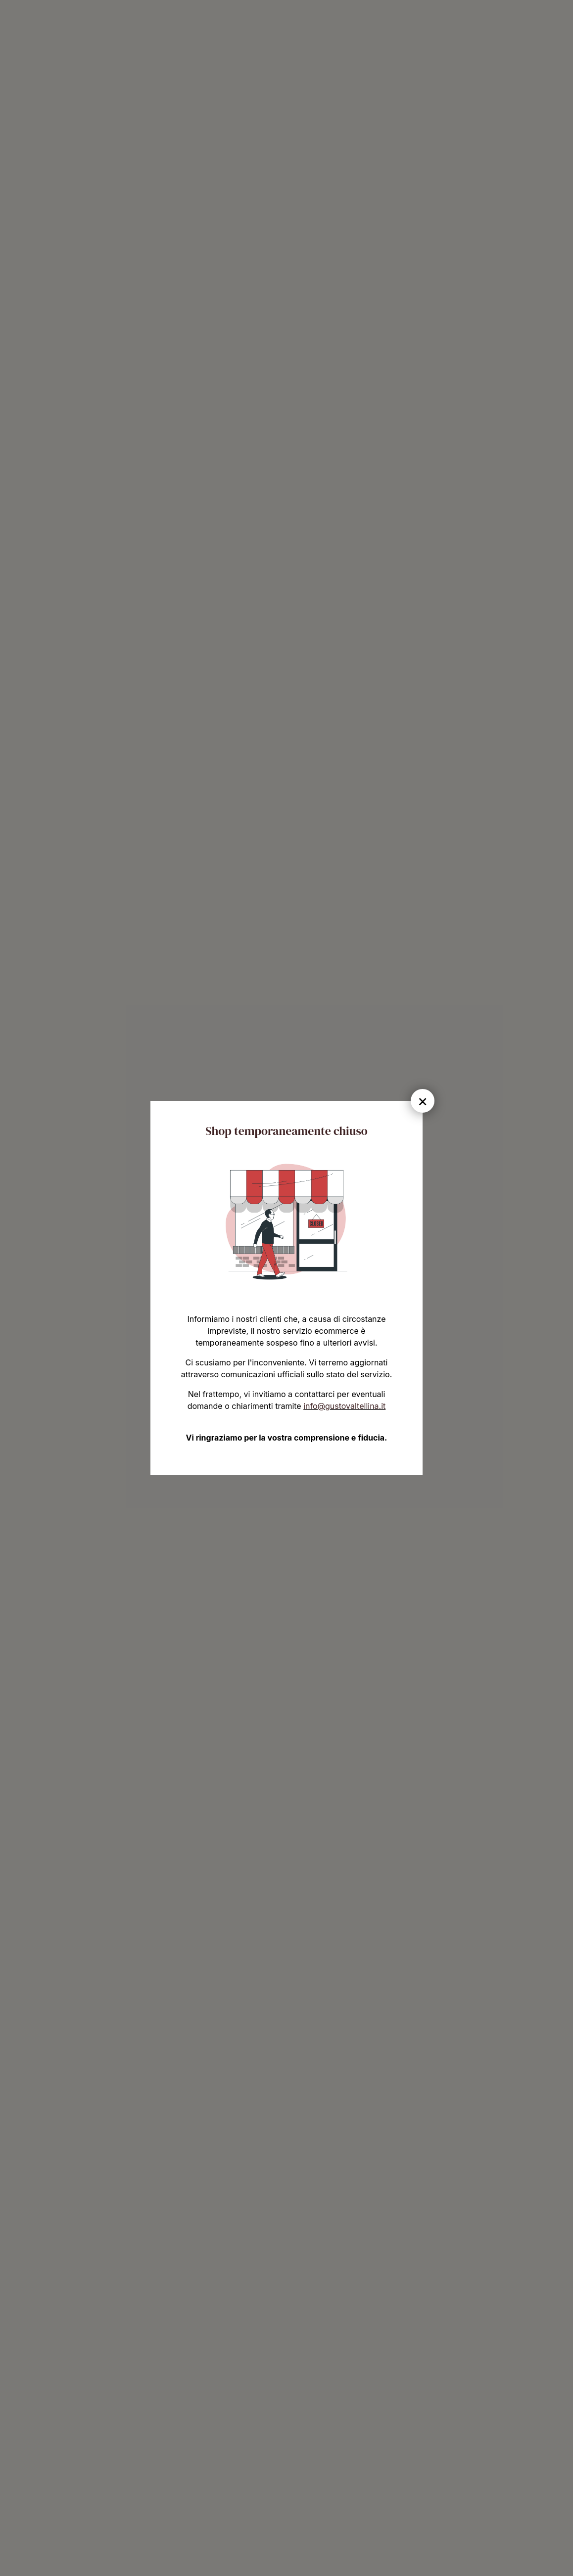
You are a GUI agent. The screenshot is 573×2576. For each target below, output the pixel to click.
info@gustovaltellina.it (344, 1406)
